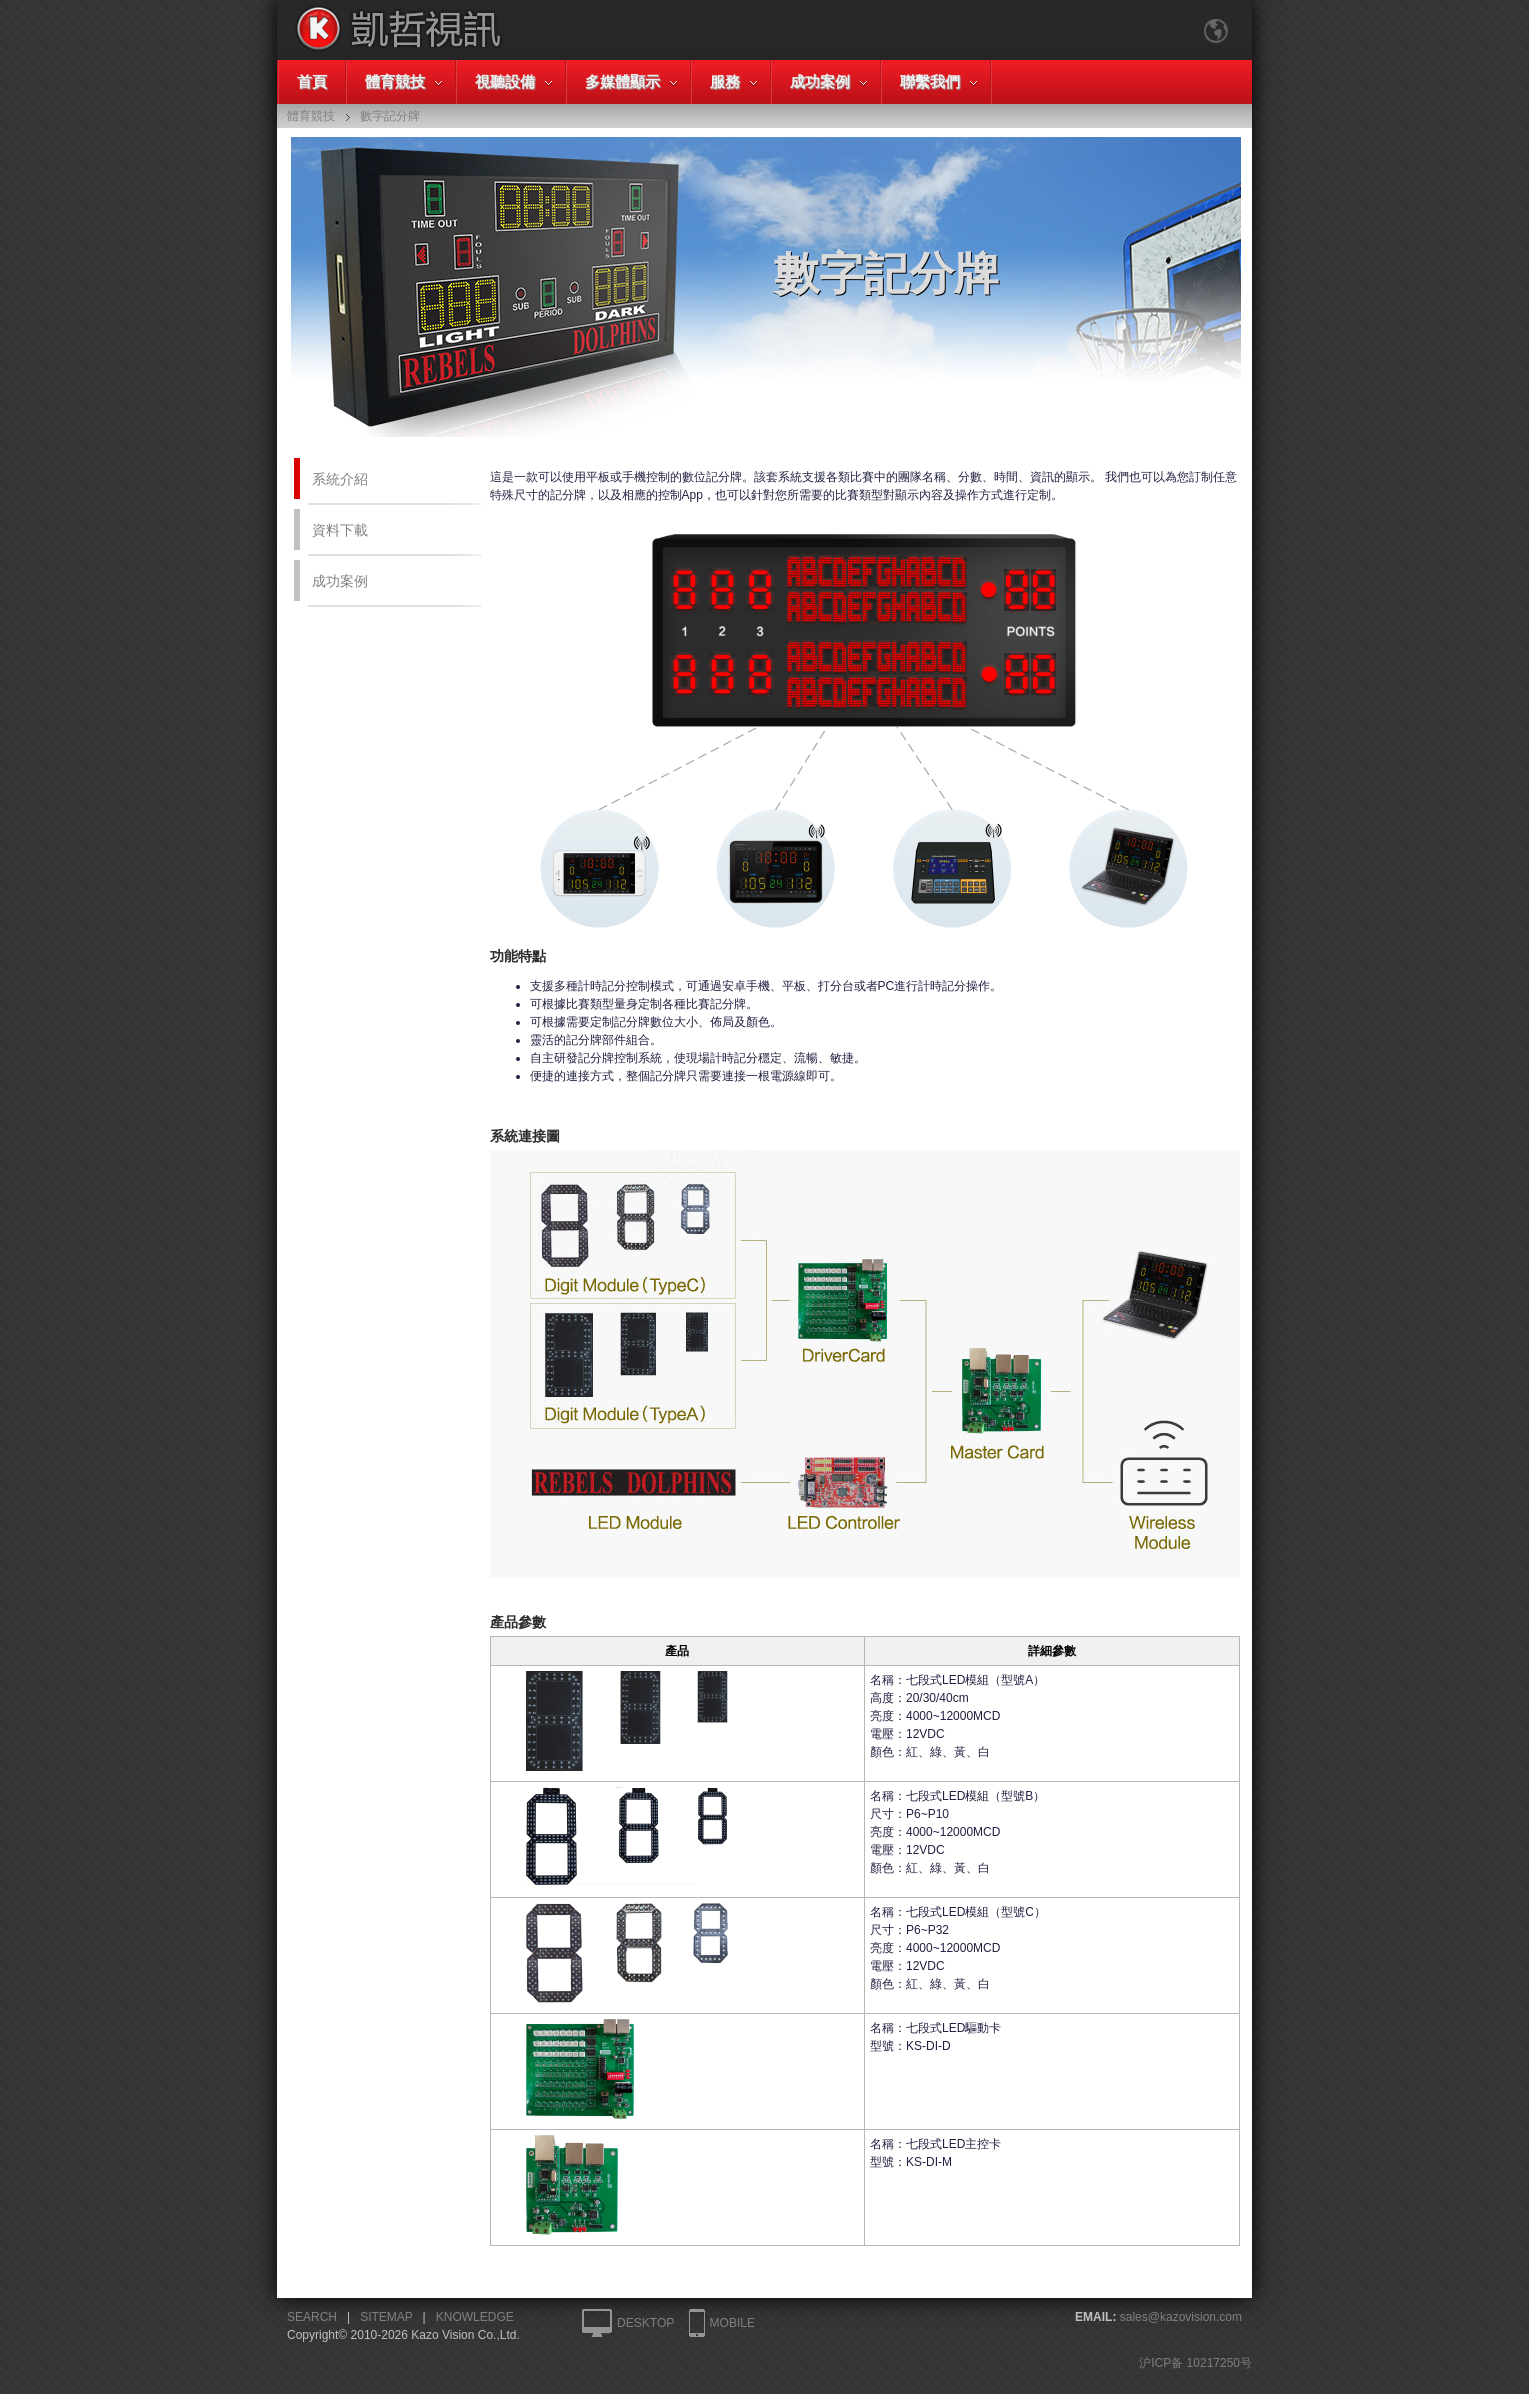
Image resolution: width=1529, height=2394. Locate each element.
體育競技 (395, 81)
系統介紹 (340, 479)
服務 (725, 81)
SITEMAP (386, 2317)
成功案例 (820, 81)
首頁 (312, 81)
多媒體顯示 (622, 81)
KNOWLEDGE (475, 2317)
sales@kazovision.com (1181, 2317)
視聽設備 (505, 81)
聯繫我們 (930, 81)
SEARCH (312, 2317)
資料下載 (340, 530)
